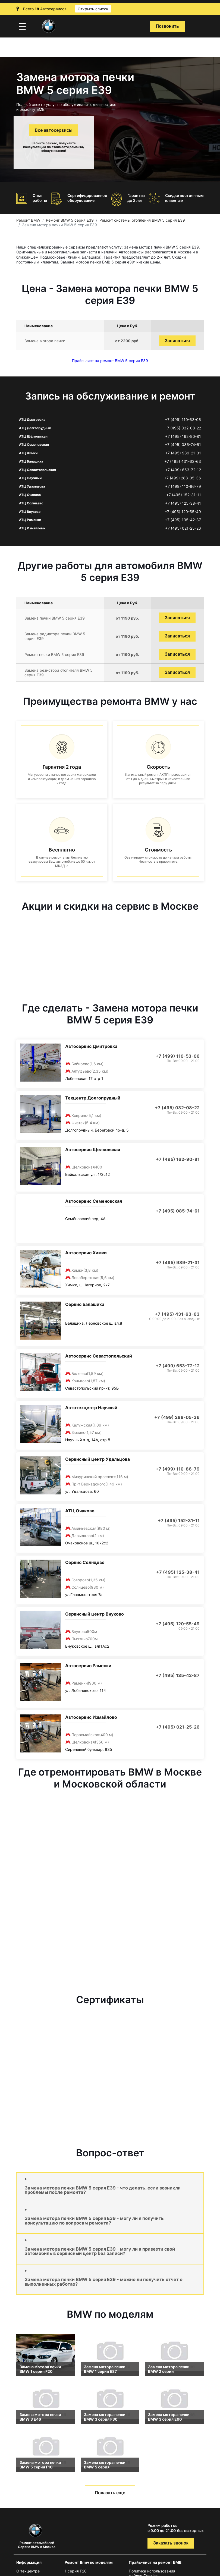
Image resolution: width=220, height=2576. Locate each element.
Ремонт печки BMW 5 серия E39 (54, 654)
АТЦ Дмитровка (32, 419)
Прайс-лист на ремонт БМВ (155, 2562)
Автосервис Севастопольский (98, 1356)
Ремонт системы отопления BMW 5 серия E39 (142, 220)
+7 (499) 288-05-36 (182, 478)
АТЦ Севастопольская (37, 470)
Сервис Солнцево (85, 1562)
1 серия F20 (76, 2571)
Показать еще (110, 2492)
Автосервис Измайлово (91, 1717)
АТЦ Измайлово (32, 528)
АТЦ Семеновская (34, 444)
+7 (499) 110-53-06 (183, 419)
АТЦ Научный (30, 478)
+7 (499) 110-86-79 (183, 486)
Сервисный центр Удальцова (97, 1459)
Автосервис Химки (86, 1252)
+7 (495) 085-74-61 (183, 444)
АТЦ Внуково (29, 512)
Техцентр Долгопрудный (92, 1098)
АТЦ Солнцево (31, 503)
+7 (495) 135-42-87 (183, 520)
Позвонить (167, 26)
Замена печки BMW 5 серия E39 (54, 618)
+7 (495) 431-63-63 (182, 461)
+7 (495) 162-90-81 (183, 436)
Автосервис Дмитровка (91, 1046)
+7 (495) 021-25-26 (183, 528)
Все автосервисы (54, 130)
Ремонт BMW (28, 220)
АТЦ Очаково (30, 495)
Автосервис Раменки (88, 1665)
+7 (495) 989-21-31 (183, 453)
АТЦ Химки (28, 453)
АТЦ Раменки (30, 520)
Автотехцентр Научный (91, 1407)
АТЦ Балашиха (31, 461)
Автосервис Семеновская (93, 1201)
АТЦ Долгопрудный (35, 428)
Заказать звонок (170, 2543)
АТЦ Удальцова (32, 486)
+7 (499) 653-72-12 (183, 470)
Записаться (177, 340)
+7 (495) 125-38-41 (183, 503)
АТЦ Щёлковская (33, 436)
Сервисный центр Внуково (94, 1614)
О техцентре (28, 2571)
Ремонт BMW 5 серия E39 (70, 220)
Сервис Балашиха (84, 1304)
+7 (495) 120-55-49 (183, 512)
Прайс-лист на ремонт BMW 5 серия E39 (110, 360)
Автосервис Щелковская (92, 1149)
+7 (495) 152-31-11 (183, 495)
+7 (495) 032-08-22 (183, 428)
